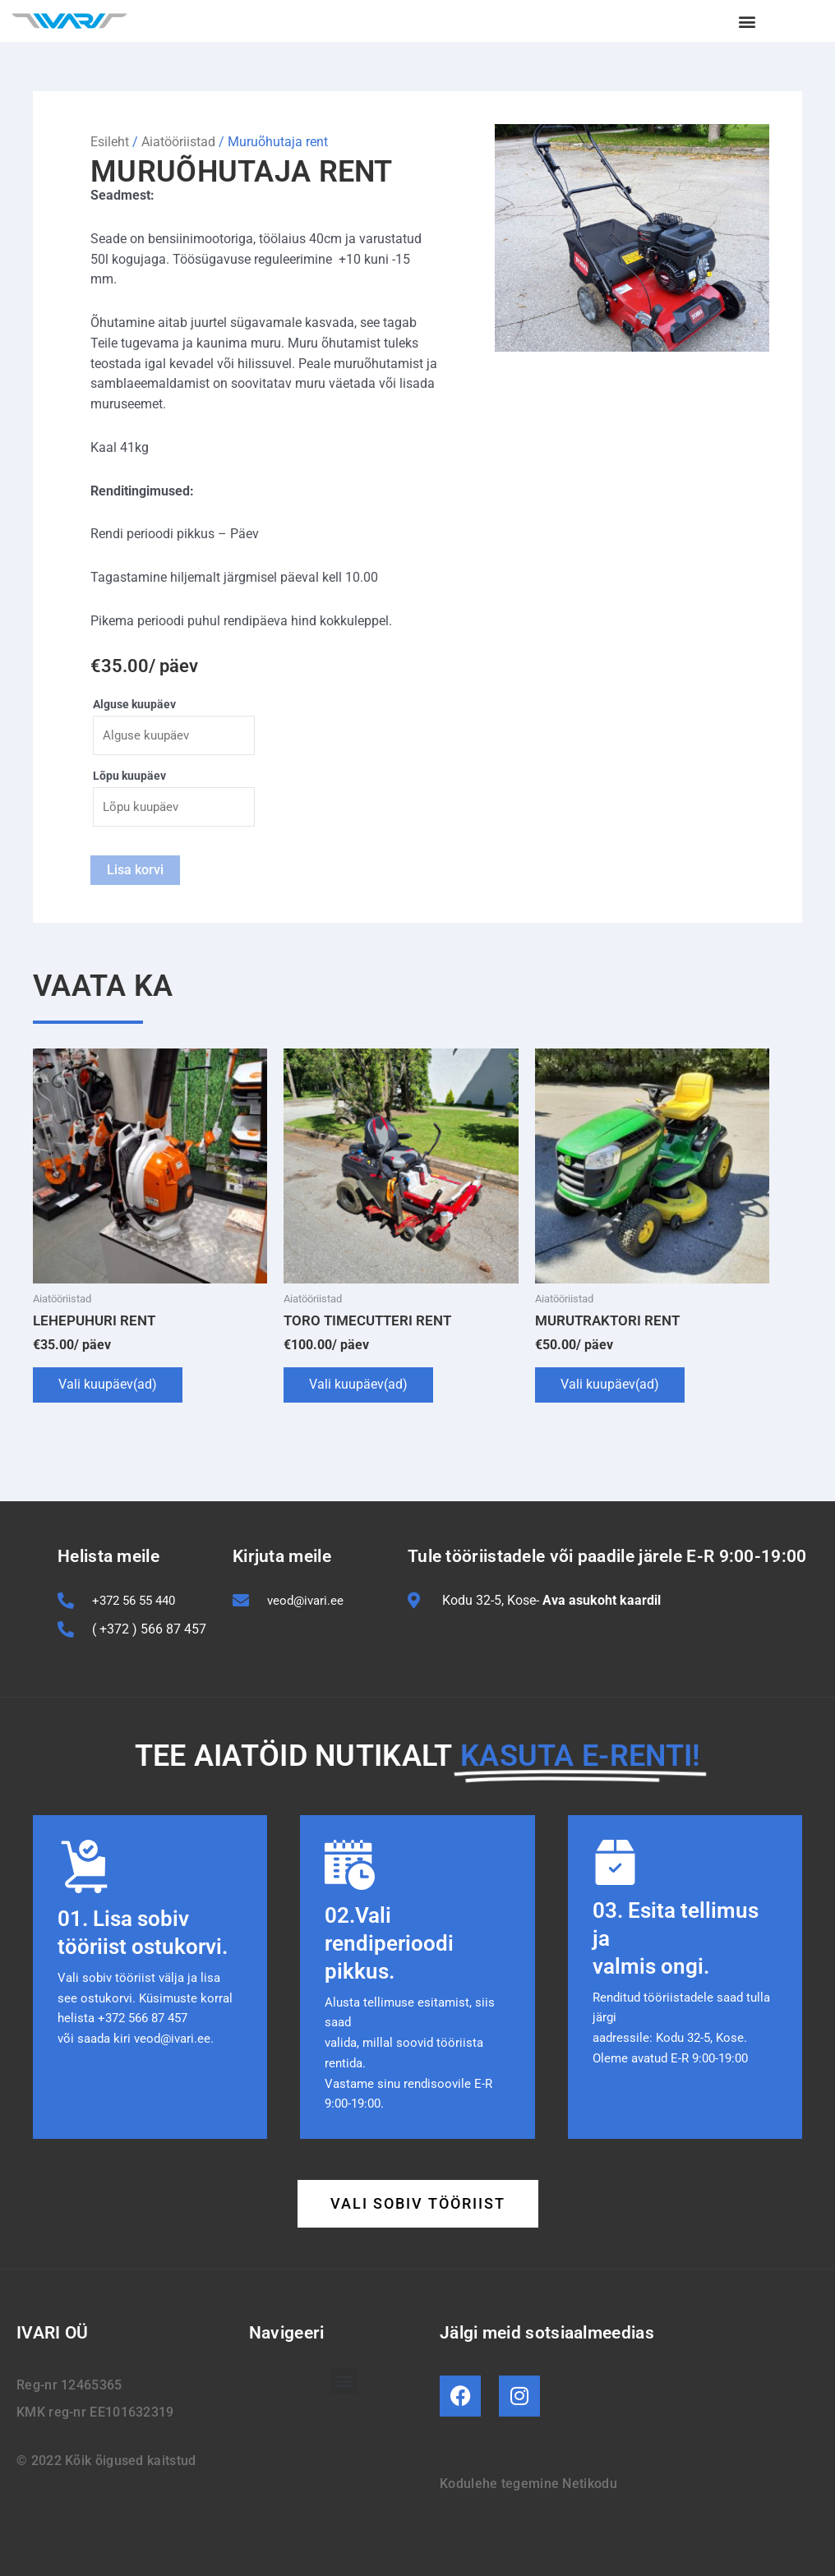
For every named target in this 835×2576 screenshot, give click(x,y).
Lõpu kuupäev (129, 776)
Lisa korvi (135, 871)
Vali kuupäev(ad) (107, 1386)
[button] (747, 21)
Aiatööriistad (178, 142)
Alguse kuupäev (134, 704)
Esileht (109, 142)
